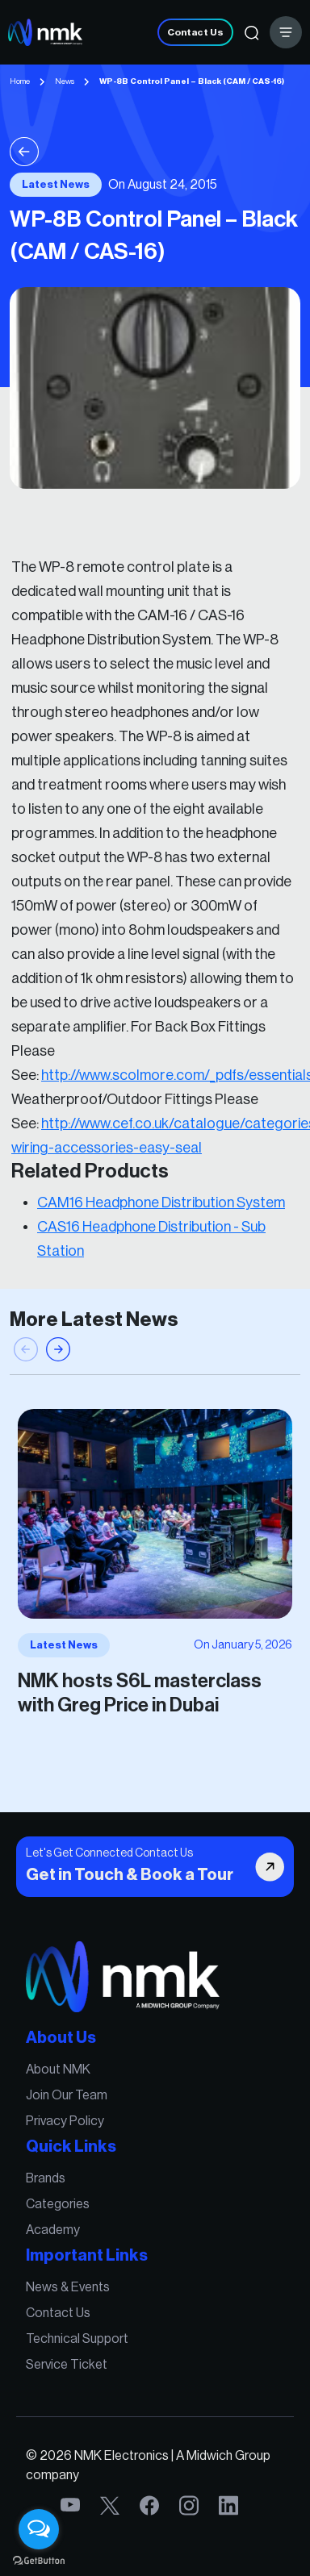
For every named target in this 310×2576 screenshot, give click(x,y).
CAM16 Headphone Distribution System (161, 1191)
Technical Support (80, 2334)
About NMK (62, 2076)
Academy (56, 2230)
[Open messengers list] (39, 2529)
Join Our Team (70, 2101)
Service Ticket (70, 2359)
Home (20, 81)
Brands (50, 2180)
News (64, 81)
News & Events (71, 2284)
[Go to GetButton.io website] (39, 2560)
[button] (58, 1357)
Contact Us (195, 32)
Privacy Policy (68, 2125)
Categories (61, 2205)
